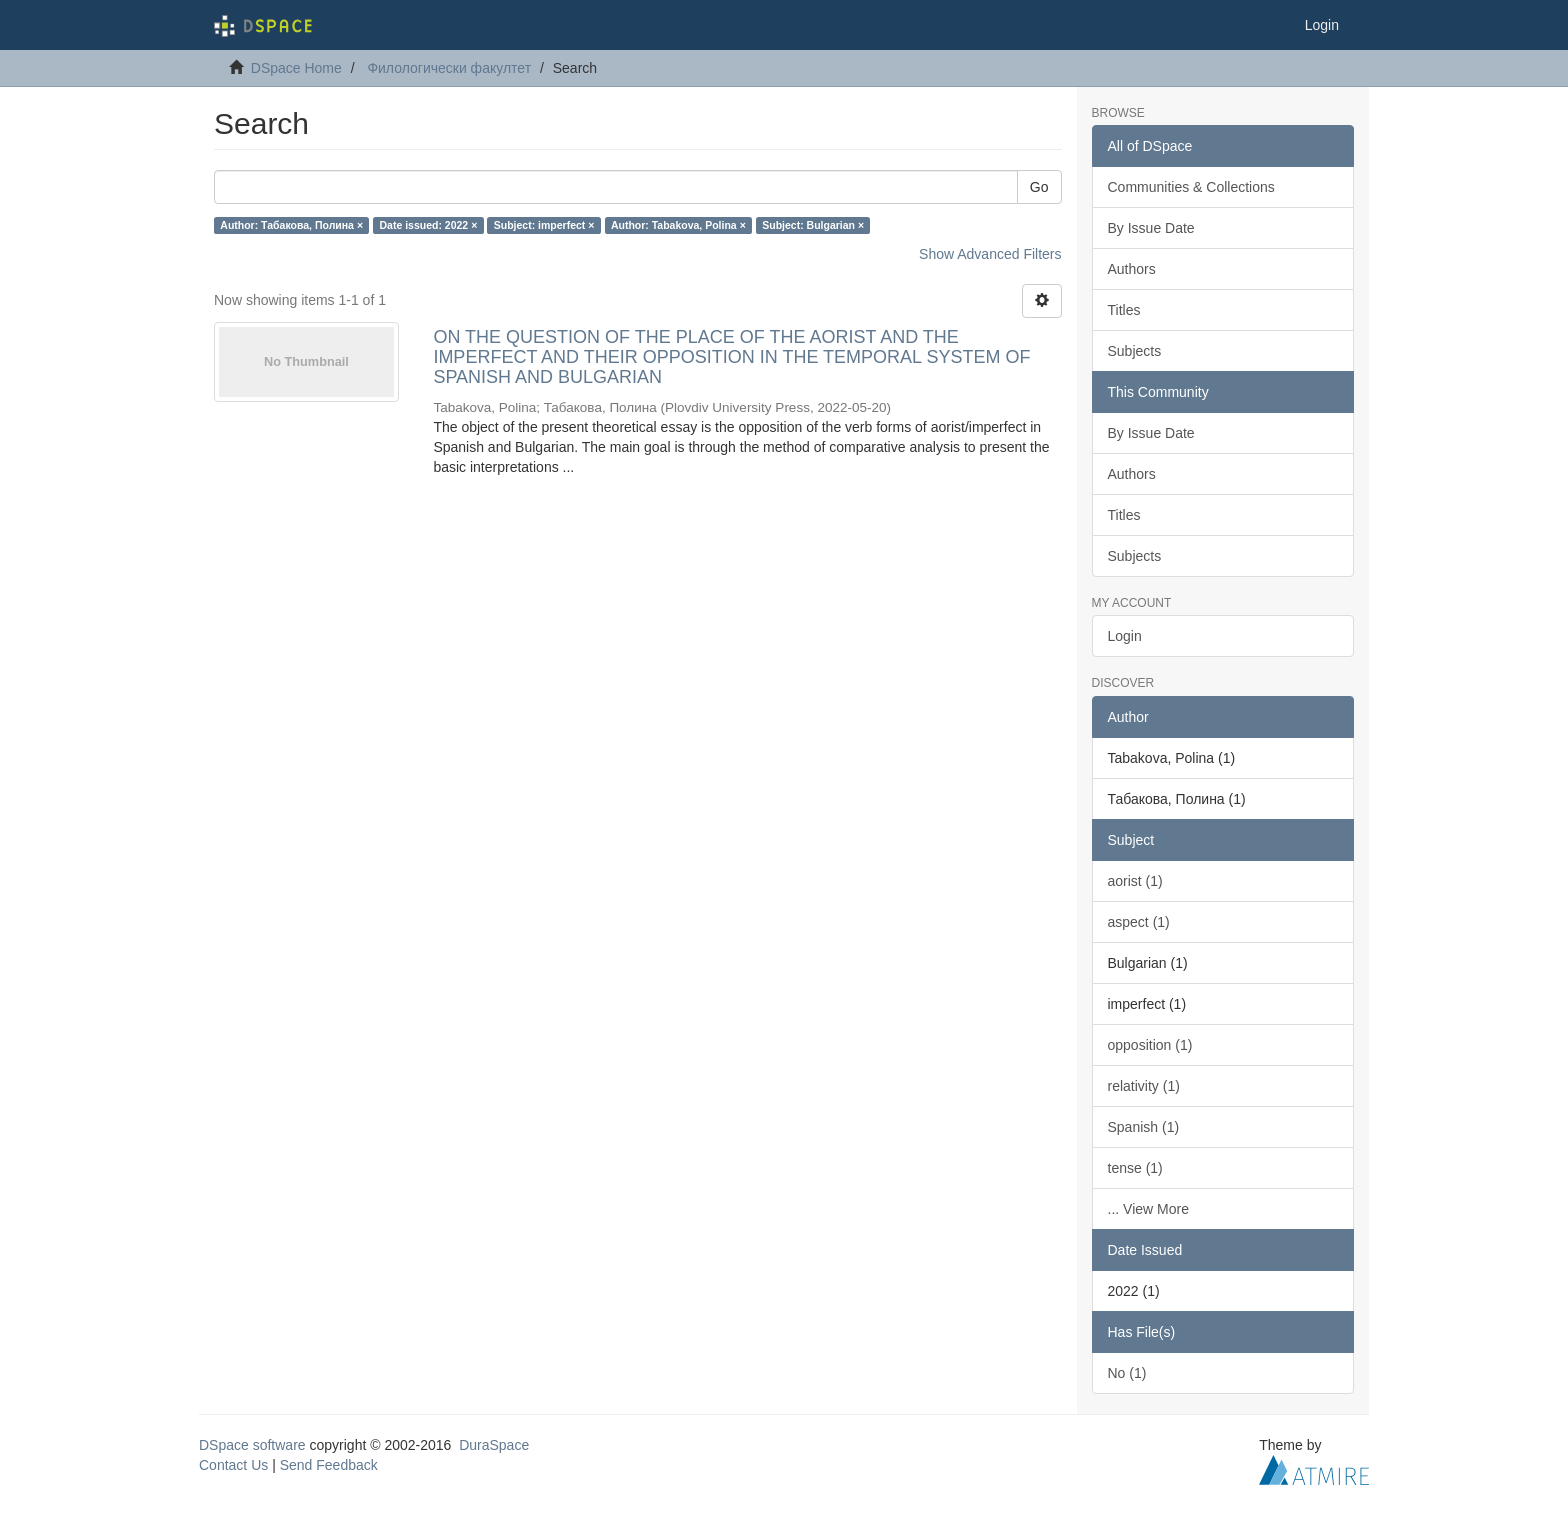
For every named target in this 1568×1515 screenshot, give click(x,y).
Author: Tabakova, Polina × (678, 225)
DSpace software (252, 1445)
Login (1125, 636)
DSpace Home (296, 68)
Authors (1132, 269)
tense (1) (1135, 1168)
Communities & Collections (1191, 187)
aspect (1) (1139, 922)
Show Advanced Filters (990, 254)
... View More (1148, 1209)
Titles (1124, 310)
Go (1039, 187)
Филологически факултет (449, 68)
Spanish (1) (1144, 1127)
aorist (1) (1135, 881)
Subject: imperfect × (544, 225)
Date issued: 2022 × (429, 225)
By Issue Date (1151, 228)
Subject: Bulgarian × (813, 225)
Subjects (1135, 351)
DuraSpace (494, 1445)
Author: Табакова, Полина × (291, 225)
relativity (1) (1144, 1086)
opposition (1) (1150, 1045)
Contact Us (233, 1465)
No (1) (1127, 1373)
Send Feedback (329, 1465)
